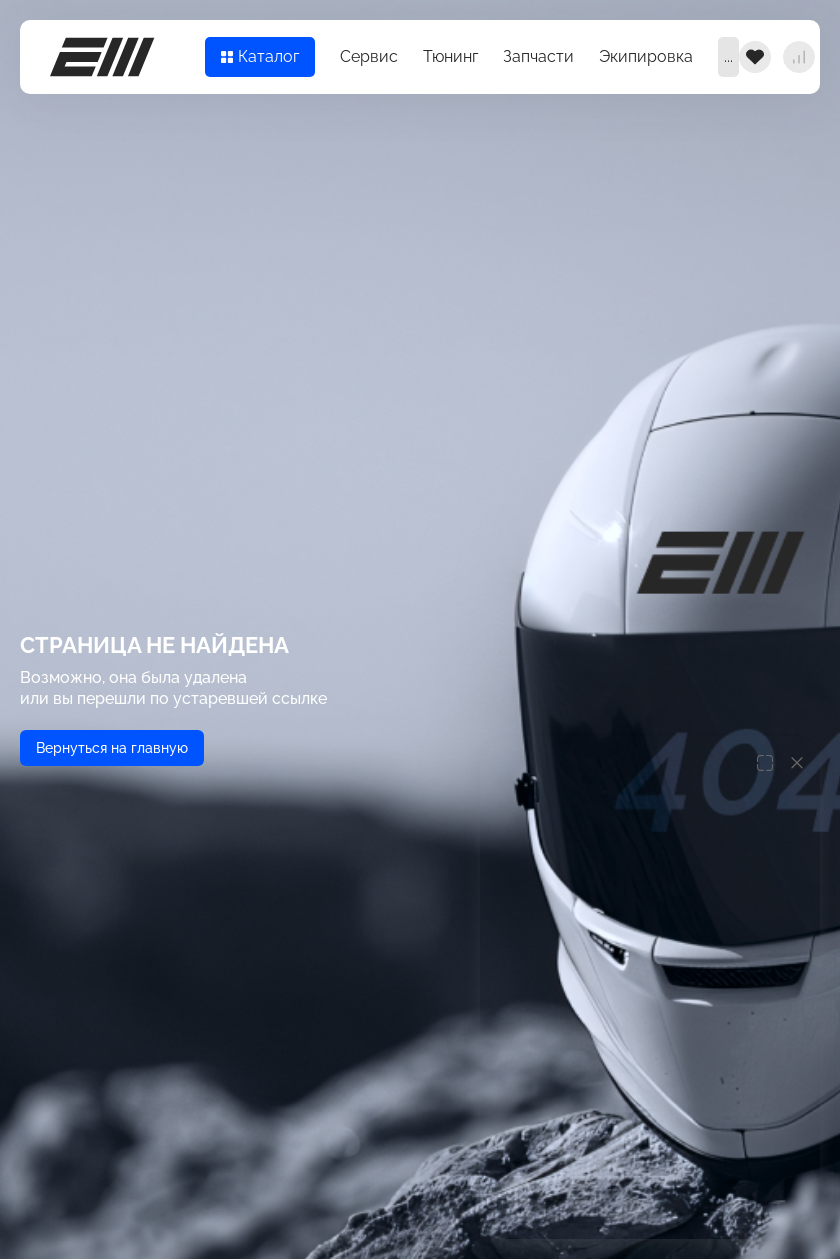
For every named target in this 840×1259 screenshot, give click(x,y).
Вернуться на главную (112, 748)
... (728, 56)
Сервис (369, 56)
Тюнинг (450, 56)
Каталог (260, 56)
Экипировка (646, 56)
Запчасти (538, 56)
